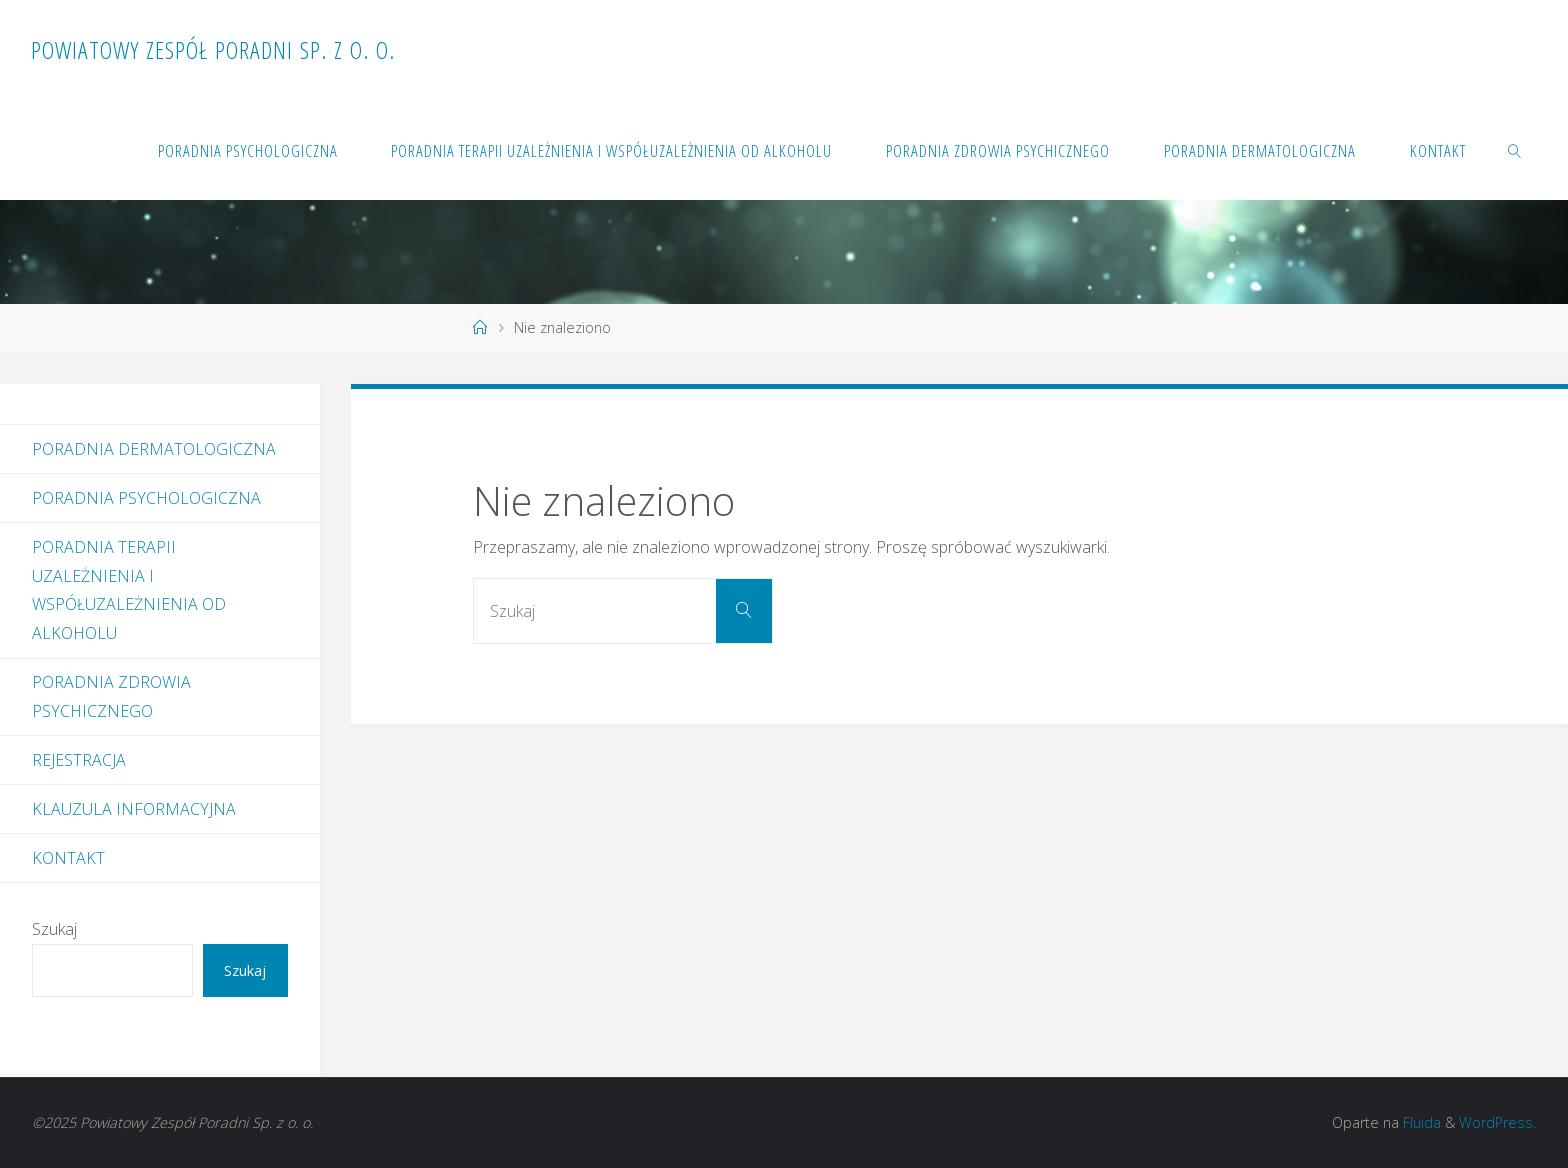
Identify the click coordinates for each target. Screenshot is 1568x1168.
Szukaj (54, 929)
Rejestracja (79, 760)
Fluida (1420, 1122)
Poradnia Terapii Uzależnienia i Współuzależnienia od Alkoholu (129, 590)
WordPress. (1497, 1122)
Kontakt (68, 858)
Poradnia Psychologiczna (146, 498)
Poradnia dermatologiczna (154, 449)
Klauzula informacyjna (134, 809)
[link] (1514, 150)
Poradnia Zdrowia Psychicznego (111, 696)
